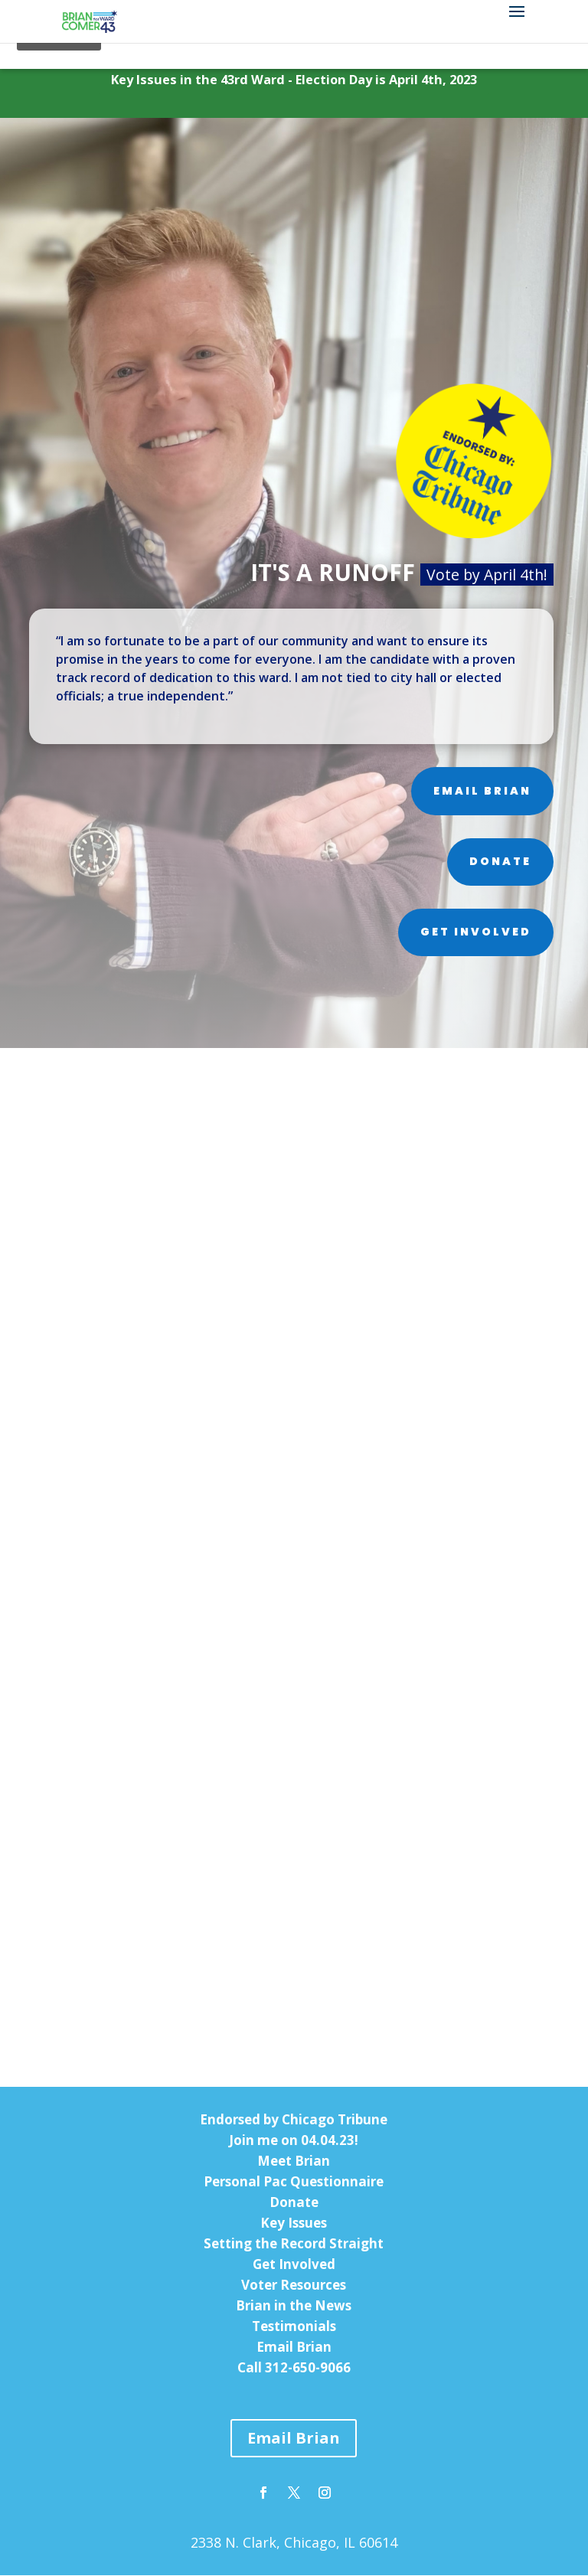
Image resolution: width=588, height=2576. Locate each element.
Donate (500, 862)
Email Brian (482, 791)
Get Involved (475, 933)
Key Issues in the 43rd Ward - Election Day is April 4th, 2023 (294, 80)
